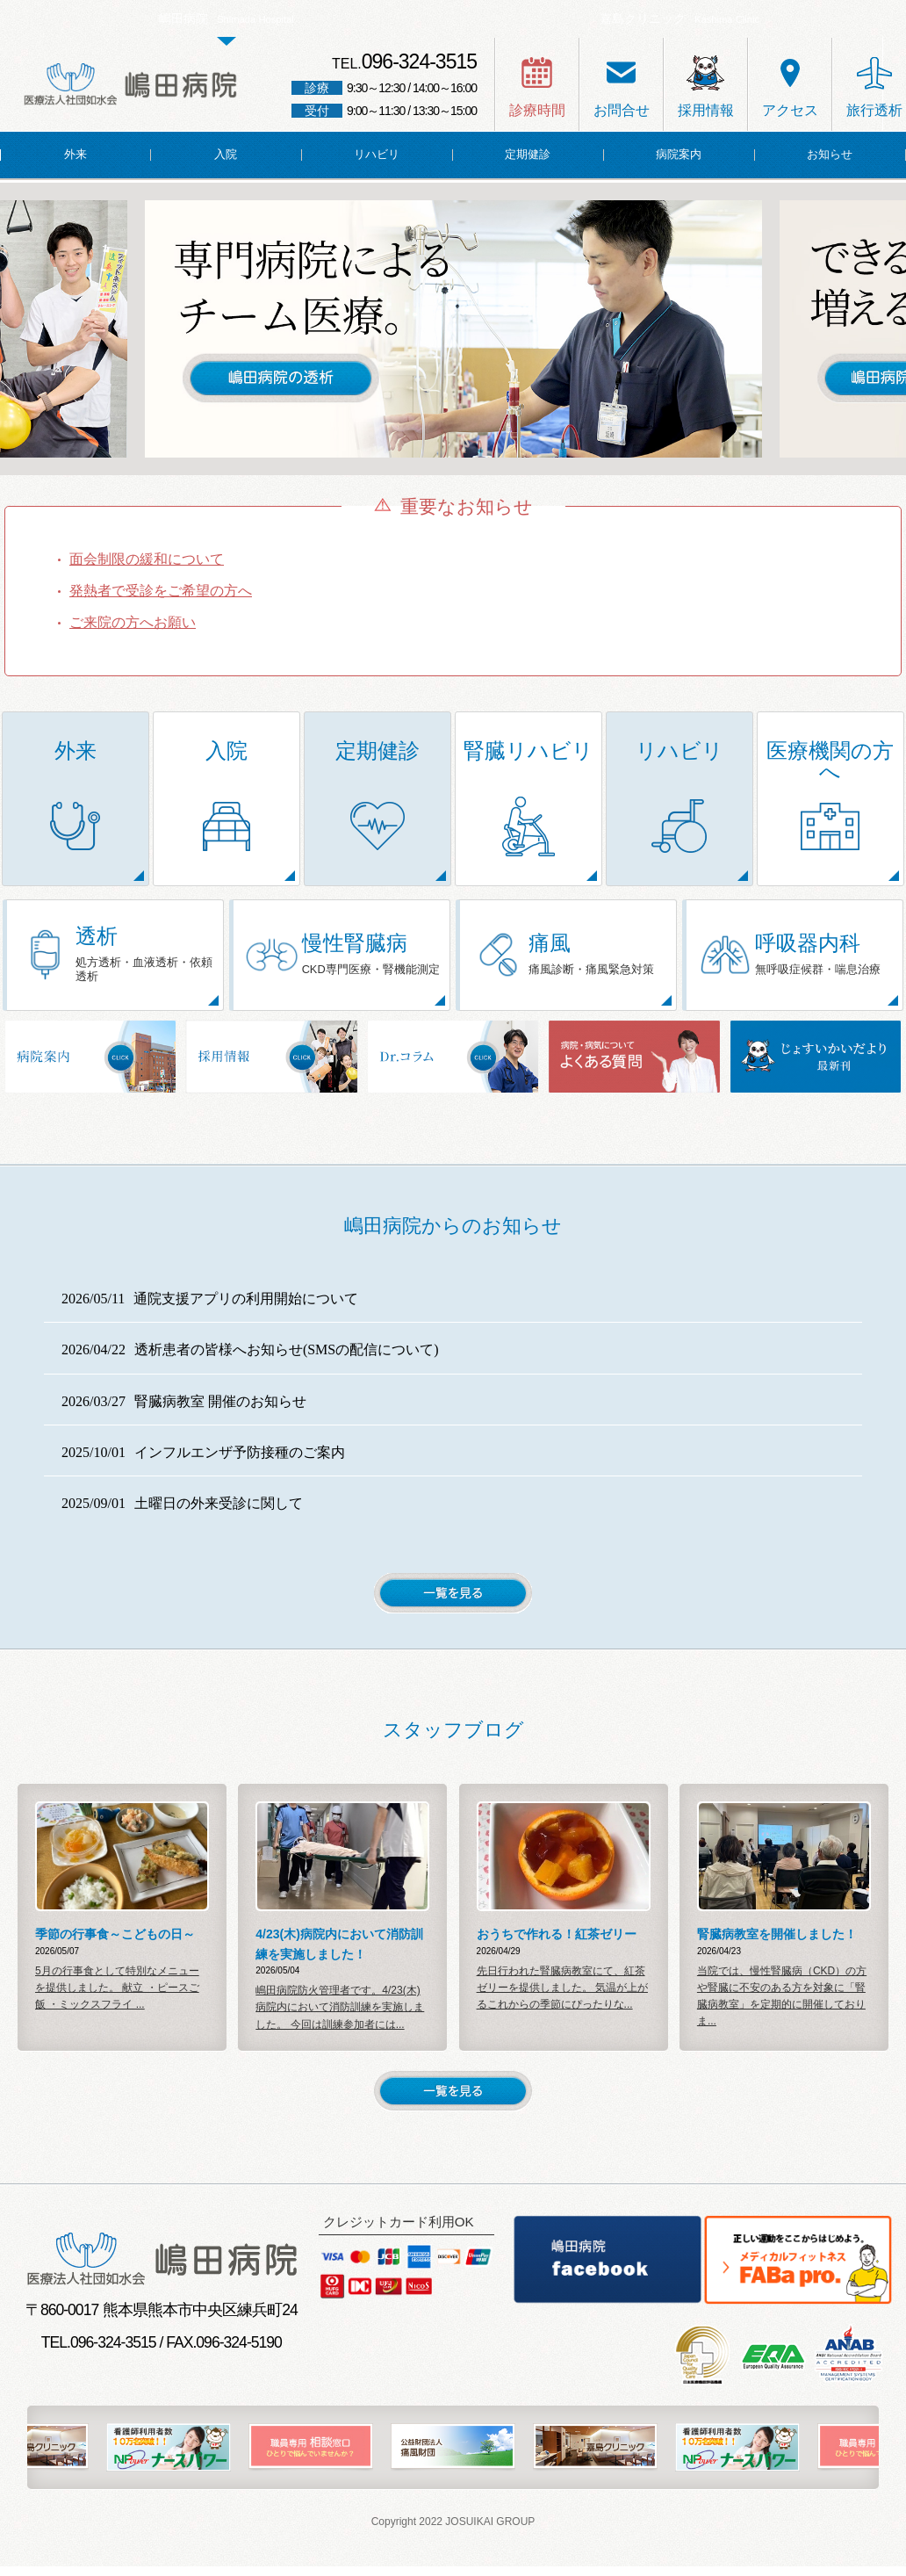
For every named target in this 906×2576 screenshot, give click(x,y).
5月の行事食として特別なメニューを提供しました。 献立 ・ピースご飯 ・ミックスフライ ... (117, 1997)
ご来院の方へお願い (132, 622)
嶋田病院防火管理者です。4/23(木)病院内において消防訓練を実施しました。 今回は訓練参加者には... (339, 2016)
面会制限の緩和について (146, 559)
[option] (453, 328)
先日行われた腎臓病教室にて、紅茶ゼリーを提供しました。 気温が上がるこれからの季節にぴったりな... (562, 1997)
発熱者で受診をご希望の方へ (160, 590)
